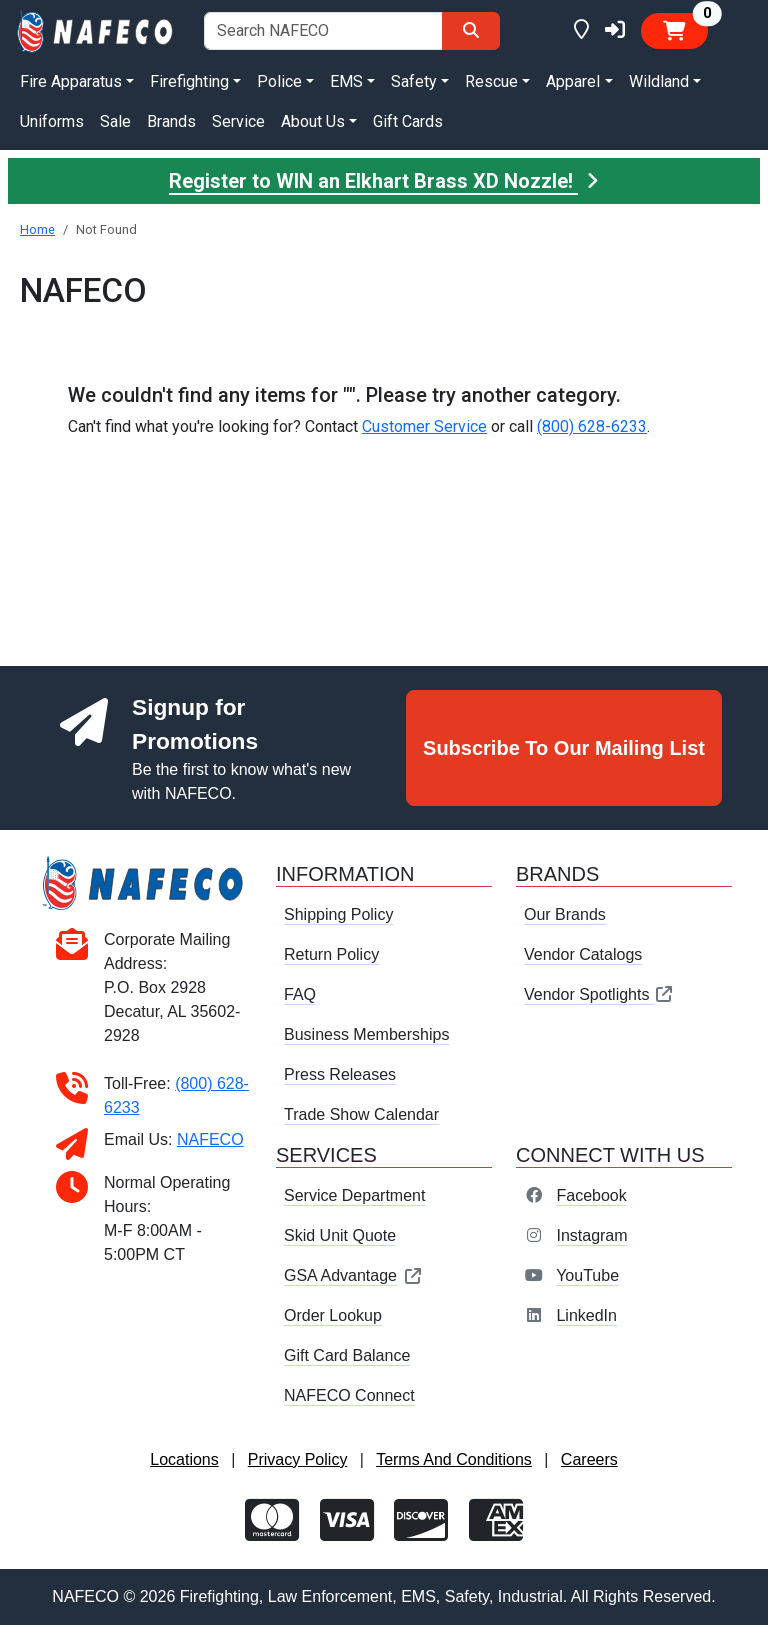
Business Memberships (366, 1034)
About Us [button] (313, 121)
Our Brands (565, 914)
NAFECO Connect (349, 1395)
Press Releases (340, 1074)
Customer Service (424, 426)
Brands (171, 121)
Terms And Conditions (454, 1459)
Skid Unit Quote (340, 1235)
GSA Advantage (353, 1275)
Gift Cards (408, 121)
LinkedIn (586, 1315)
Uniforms (52, 121)
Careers (589, 1459)
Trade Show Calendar (361, 1114)
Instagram (591, 1235)
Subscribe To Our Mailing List (564, 748)
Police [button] (279, 81)
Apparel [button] (573, 81)
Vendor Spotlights (599, 994)
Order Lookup (333, 1315)
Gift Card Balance (347, 1355)
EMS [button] (346, 81)
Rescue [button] (491, 81)
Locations (184, 1459)
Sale (115, 121)
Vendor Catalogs (583, 954)
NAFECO (210, 1139)
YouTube (587, 1275)
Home (37, 229)
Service (238, 121)
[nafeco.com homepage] (96, 29)
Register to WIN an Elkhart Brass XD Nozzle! (384, 181)
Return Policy (331, 954)
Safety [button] (414, 81)
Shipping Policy (338, 914)
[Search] (471, 31)
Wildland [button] (659, 81)
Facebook (591, 1195)
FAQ (300, 994)
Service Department (354, 1195)
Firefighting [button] (189, 81)
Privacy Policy (298, 1459)
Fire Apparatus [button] (71, 81)
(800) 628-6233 (592, 426)
